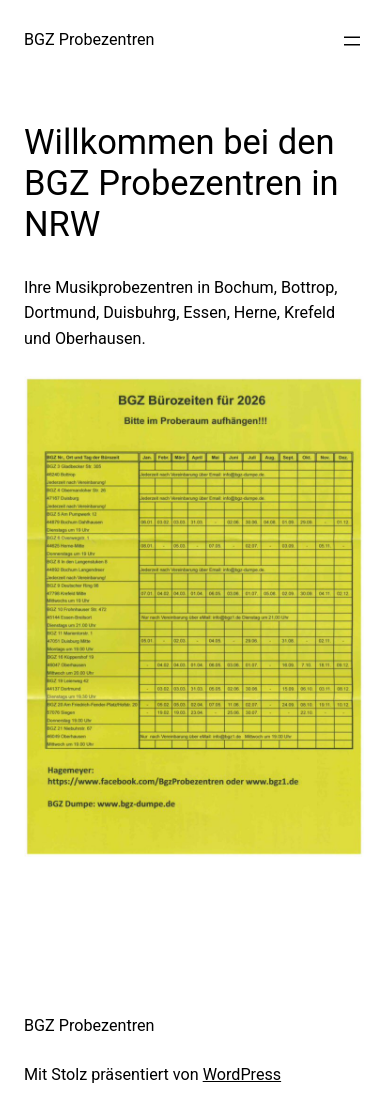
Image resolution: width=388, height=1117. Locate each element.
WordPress (242, 1074)
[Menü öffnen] (352, 41)
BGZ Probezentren (89, 39)
